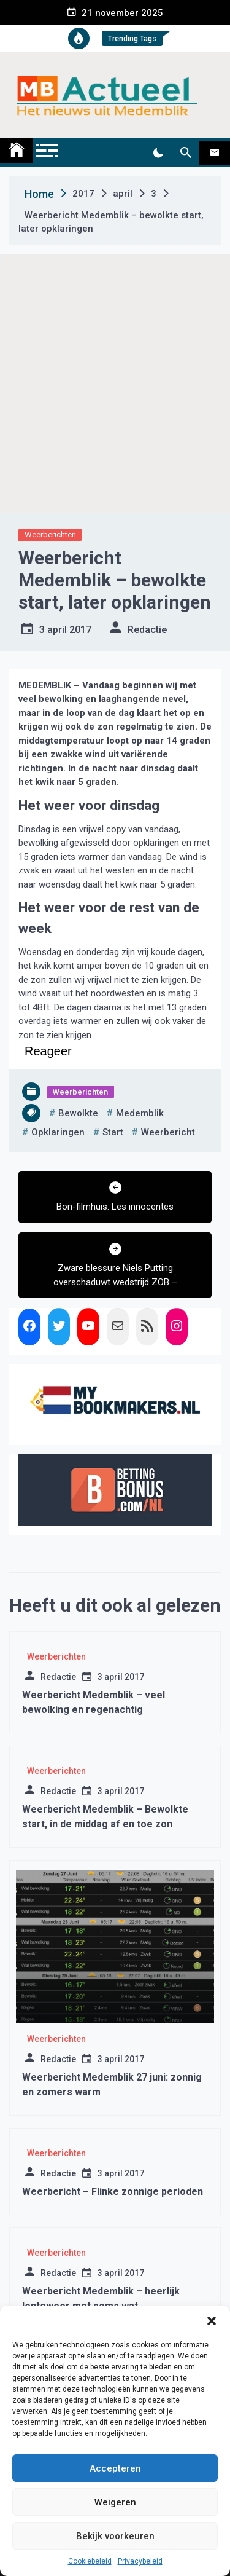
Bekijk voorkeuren (115, 2536)
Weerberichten (50, 534)
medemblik (140, 1113)
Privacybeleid (140, 2561)
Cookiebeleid (90, 2561)
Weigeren (115, 2502)
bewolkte (78, 1113)
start (112, 1132)
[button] (211, 2321)
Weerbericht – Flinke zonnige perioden (112, 2191)
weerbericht (168, 1132)
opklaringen (58, 1132)
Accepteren (115, 2468)
